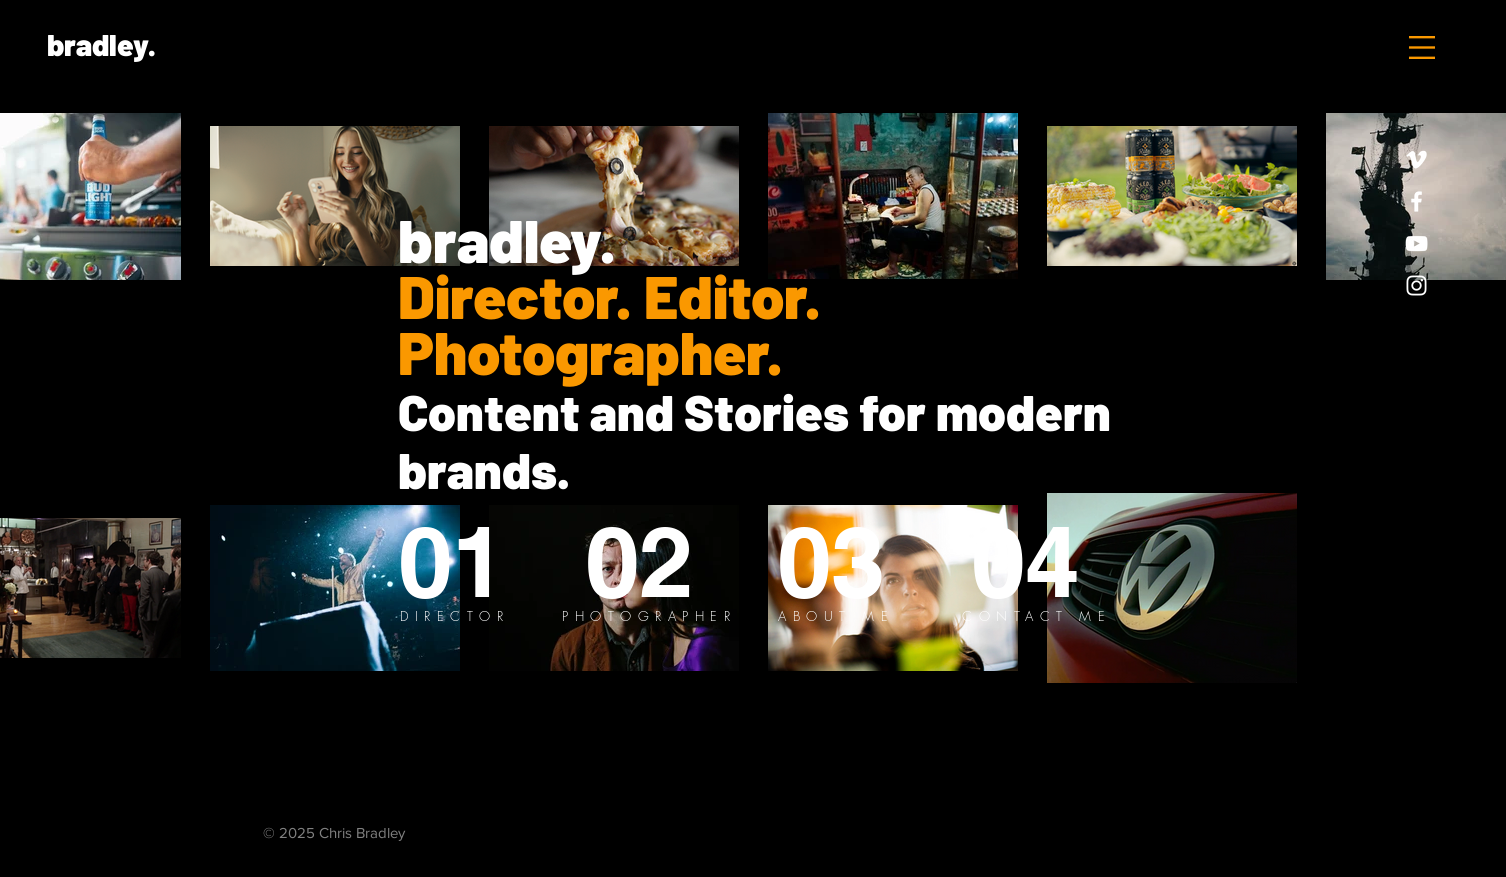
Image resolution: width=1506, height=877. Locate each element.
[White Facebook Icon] (1416, 201)
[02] (640, 561)
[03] (831, 561)
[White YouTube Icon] (1416, 243)
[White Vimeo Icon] (1416, 159)
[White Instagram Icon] (1416, 285)
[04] (1025, 561)
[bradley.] (101, 43)
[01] (452, 561)
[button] (1422, 47)
